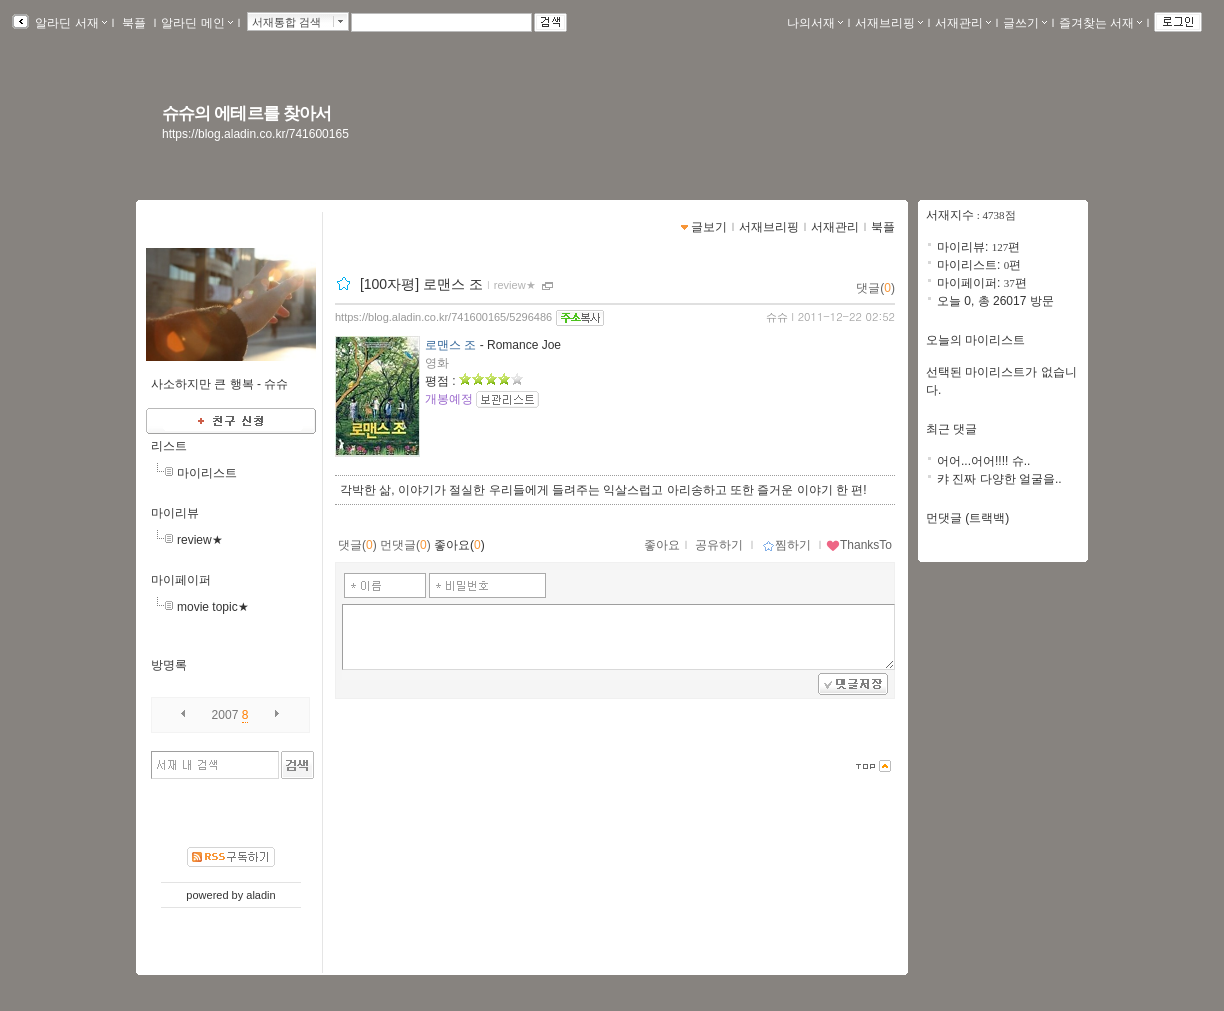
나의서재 (815, 23)
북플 (134, 23)
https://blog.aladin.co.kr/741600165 (255, 134)
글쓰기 (1025, 23)
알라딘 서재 (69, 23)
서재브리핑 (889, 23)
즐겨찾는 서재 (1100, 23)
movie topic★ (213, 607)
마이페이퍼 (181, 580)
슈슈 (777, 317)
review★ (200, 540)
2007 (225, 715)
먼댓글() (405, 545)
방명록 (169, 665)
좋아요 (662, 545)
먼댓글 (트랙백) (967, 518)
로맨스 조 (450, 345)
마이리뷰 (175, 513)
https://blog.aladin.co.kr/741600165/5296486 (443, 317)
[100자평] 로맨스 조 (421, 284)
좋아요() (459, 545)
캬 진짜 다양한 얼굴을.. (999, 479)
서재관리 (963, 23)
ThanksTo (859, 545)
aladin (260, 895)
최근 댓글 (951, 429)
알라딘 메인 (196, 23)
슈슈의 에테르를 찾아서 (246, 113)
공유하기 (719, 545)
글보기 (709, 227)
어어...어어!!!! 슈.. (983, 461)
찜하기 (786, 545)
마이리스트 (207, 473)
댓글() (875, 288)
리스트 (169, 446)
